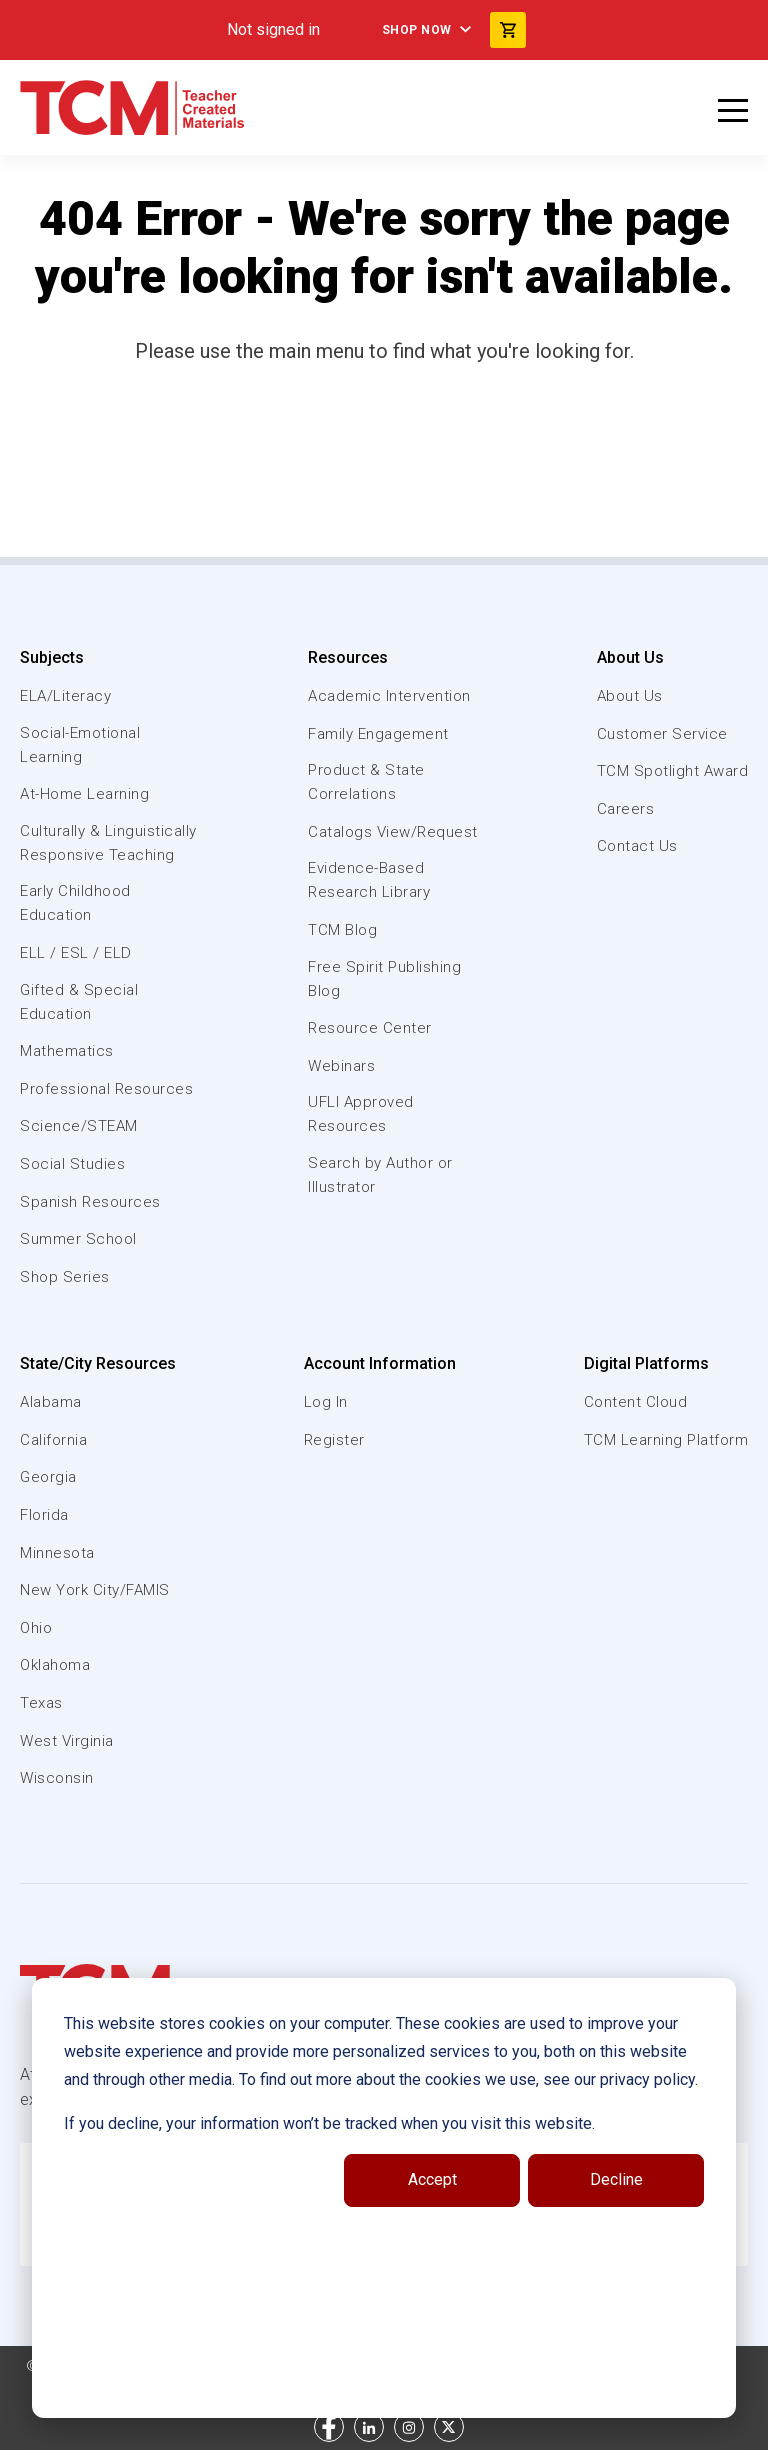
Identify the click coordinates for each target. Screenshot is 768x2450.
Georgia (48, 1477)
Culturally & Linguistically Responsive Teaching (108, 843)
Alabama (51, 1402)
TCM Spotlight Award (673, 771)
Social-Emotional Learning (80, 745)
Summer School (78, 1239)
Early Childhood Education (75, 903)
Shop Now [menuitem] (417, 30)
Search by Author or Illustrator (380, 1175)
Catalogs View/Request (393, 832)
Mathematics (67, 1051)
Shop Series (65, 1277)
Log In (326, 1402)
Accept (432, 2179)
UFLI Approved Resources (361, 1114)
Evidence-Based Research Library (369, 880)
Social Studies (72, 1164)
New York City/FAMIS (95, 1590)
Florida (44, 1515)
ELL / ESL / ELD (76, 953)
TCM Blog (342, 930)
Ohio (36, 1628)
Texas (41, 1703)
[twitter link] (449, 2427)
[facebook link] (329, 2427)
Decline (616, 2179)
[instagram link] (409, 2427)
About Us (630, 657)
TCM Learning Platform (666, 1440)
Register (334, 1440)
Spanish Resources (90, 1202)
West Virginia (67, 1741)
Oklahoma (55, 1665)
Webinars (341, 1066)
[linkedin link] (369, 2427)
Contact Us (637, 846)
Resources (348, 657)
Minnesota (57, 1553)
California (53, 1440)
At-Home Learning (84, 794)
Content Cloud (636, 1402)
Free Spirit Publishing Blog (384, 979)
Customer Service (662, 734)
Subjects (52, 657)
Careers (626, 809)
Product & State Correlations (366, 782)
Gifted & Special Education (79, 1002)
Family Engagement (378, 734)
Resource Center (370, 1028)
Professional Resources (106, 1089)
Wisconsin (57, 1778)
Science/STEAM (79, 1126)
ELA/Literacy (65, 696)
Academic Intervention (389, 696)
